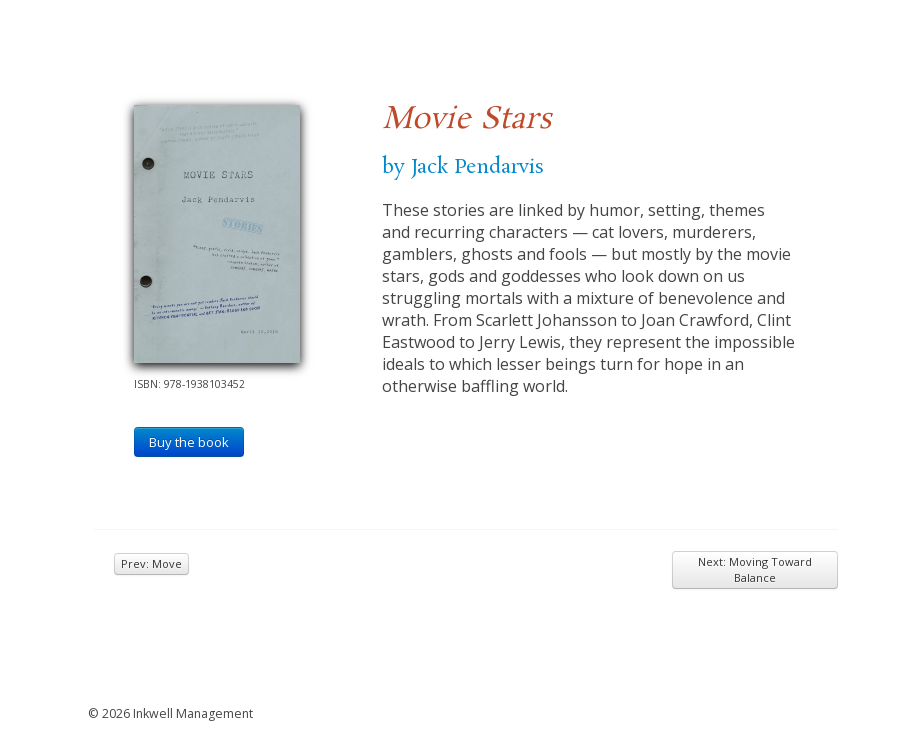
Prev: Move (151, 563)
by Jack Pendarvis (463, 167)
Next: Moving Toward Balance (755, 569)
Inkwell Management (193, 713)
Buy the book (189, 442)
